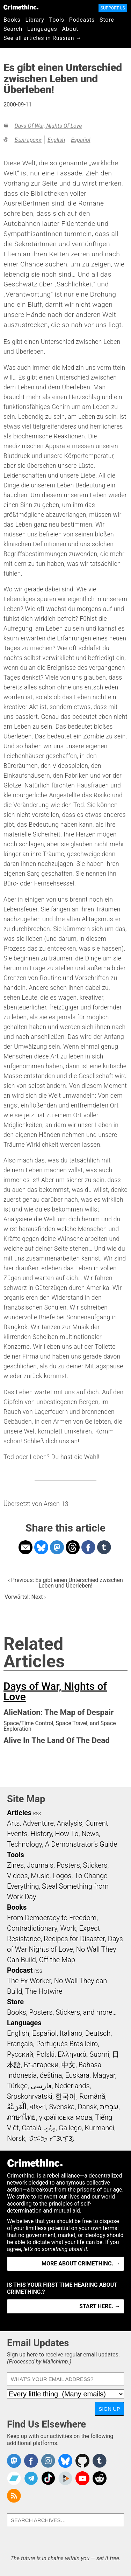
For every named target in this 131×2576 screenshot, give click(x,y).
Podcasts (82, 19)
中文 (68, 2065)
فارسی (41, 2086)
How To (67, 1833)
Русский (20, 2054)
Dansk (87, 2107)
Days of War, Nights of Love (48, 126)
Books (12, 19)
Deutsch (97, 2033)
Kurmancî (99, 2128)
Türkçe (17, 2086)
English (56, 140)
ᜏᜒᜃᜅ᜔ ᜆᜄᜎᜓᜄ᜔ (51, 2138)
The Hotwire (43, 1991)
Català (31, 2128)
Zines (15, 1865)
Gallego (70, 2128)
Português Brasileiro (66, 2044)
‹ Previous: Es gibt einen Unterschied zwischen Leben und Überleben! (65, 1583)
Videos (17, 1876)
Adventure (38, 1823)
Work (68, 1928)
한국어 (65, 2096)
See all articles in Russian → (42, 38)
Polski (45, 2054)
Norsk (16, 2138)
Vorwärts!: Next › (25, 1596)
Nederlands (71, 2086)
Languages (42, 29)
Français (20, 2044)
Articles (19, 1812)
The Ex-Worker (29, 1981)
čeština (51, 2075)
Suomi (99, 2054)
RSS (37, 1813)
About (70, 29)
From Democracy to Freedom (51, 1918)
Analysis (69, 1823)
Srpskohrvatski (29, 2096)
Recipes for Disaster (74, 1939)
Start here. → (99, 2306)
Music (40, 1876)
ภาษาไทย (21, 2117)
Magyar (104, 2075)
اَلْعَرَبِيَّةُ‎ (17, 2107)
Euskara (77, 2075)
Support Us (113, 8)
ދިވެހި (50, 2128)
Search (12, 29)
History (41, 1833)
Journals (40, 1865)
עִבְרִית (109, 2107)
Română (92, 2096)
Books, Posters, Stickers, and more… (62, 2012)
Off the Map (57, 1960)
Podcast (19, 1970)
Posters (68, 1865)
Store (107, 19)
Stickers (95, 1865)
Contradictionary (32, 1928)
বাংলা (38, 2107)
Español (80, 140)
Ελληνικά (72, 2054)
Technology (24, 1844)
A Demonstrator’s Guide (81, 1844)
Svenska (61, 2107)
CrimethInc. (20, 7)
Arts (13, 1823)
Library (35, 19)
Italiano (71, 2033)
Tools (56, 19)
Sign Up (109, 2409)
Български (28, 140)
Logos (61, 1876)
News (90, 1833)
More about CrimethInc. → (81, 2263)
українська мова (65, 2117)
